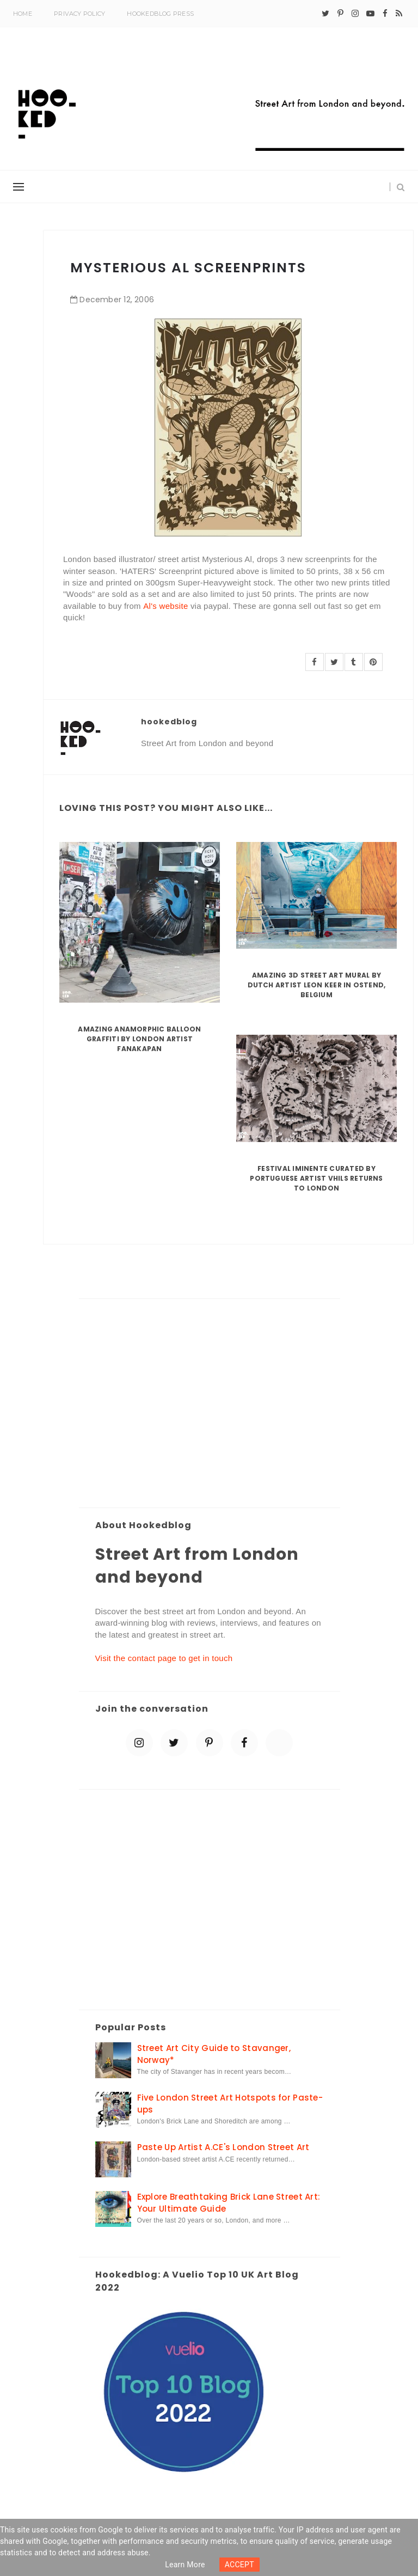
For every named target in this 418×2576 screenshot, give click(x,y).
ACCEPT (239, 2564)
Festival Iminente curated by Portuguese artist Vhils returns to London (316, 1178)
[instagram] (355, 13)
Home (22, 13)
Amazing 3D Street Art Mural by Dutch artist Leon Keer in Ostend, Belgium (317, 984)
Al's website (165, 606)
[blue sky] (279, 1742)
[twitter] (325, 13)
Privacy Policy (79, 13)
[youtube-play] (370, 13)
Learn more (185, 2564)
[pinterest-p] (340, 13)
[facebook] (385, 13)
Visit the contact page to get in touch (164, 1658)
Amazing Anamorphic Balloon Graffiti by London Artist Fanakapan (139, 1038)
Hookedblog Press (160, 13)
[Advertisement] (209, 1404)
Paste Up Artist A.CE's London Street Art (223, 2147)
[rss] (399, 13)
